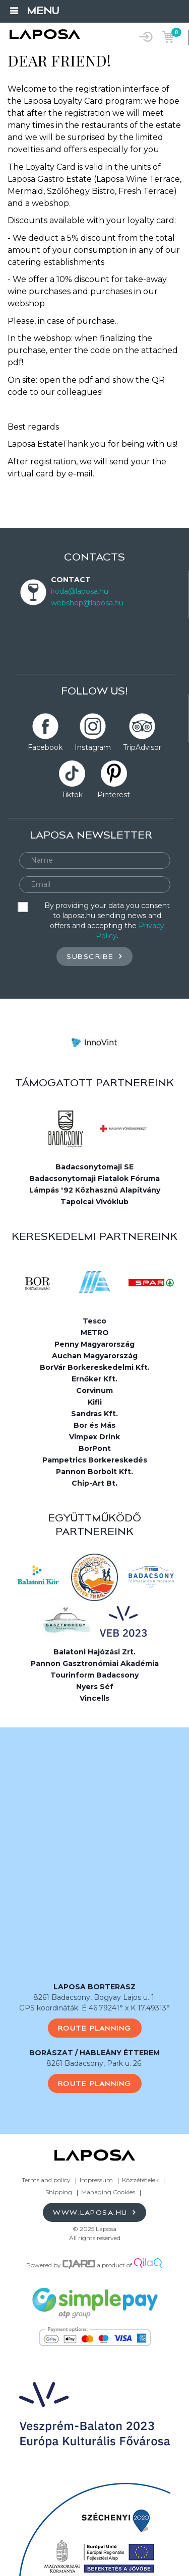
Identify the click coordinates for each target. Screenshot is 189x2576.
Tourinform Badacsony (94, 1675)
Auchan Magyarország (95, 1355)
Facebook (45, 747)
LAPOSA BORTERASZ (94, 1986)
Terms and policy (46, 2180)
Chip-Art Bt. (94, 1483)
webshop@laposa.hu (87, 602)
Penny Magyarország (94, 1344)
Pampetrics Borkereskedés (94, 1460)
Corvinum (94, 1390)
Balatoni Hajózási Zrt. (94, 1651)
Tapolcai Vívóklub (94, 1201)
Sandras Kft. (94, 1413)
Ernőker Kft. (94, 1378)
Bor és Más (94, 1425)
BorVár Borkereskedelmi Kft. (95, 1367)
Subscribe (94, 956)
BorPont (95, 1448)
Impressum (96, 2180)
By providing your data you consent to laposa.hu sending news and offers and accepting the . (107, 920)
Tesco (94, 1321)
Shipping (58, 2192)
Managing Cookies (109, 2192)
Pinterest (113, 794)
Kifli (95, 1402)
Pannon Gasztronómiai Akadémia (95, 1663)
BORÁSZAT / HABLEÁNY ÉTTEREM (94, 2052)
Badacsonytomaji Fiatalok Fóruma (94, 1178)
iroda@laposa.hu (79, 591)
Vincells (94, 1698)
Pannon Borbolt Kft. (94, 1471)
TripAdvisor (142, 747)
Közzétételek (140, 2180)
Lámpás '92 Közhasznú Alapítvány (94, 1190)
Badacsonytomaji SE (94, 1166)
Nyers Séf (94, 1686)
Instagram (93, 747)
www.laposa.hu (94, 2212)
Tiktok (72, 794)
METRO (95, 1332)
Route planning (95, 2028)
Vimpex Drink (94, 1436)
